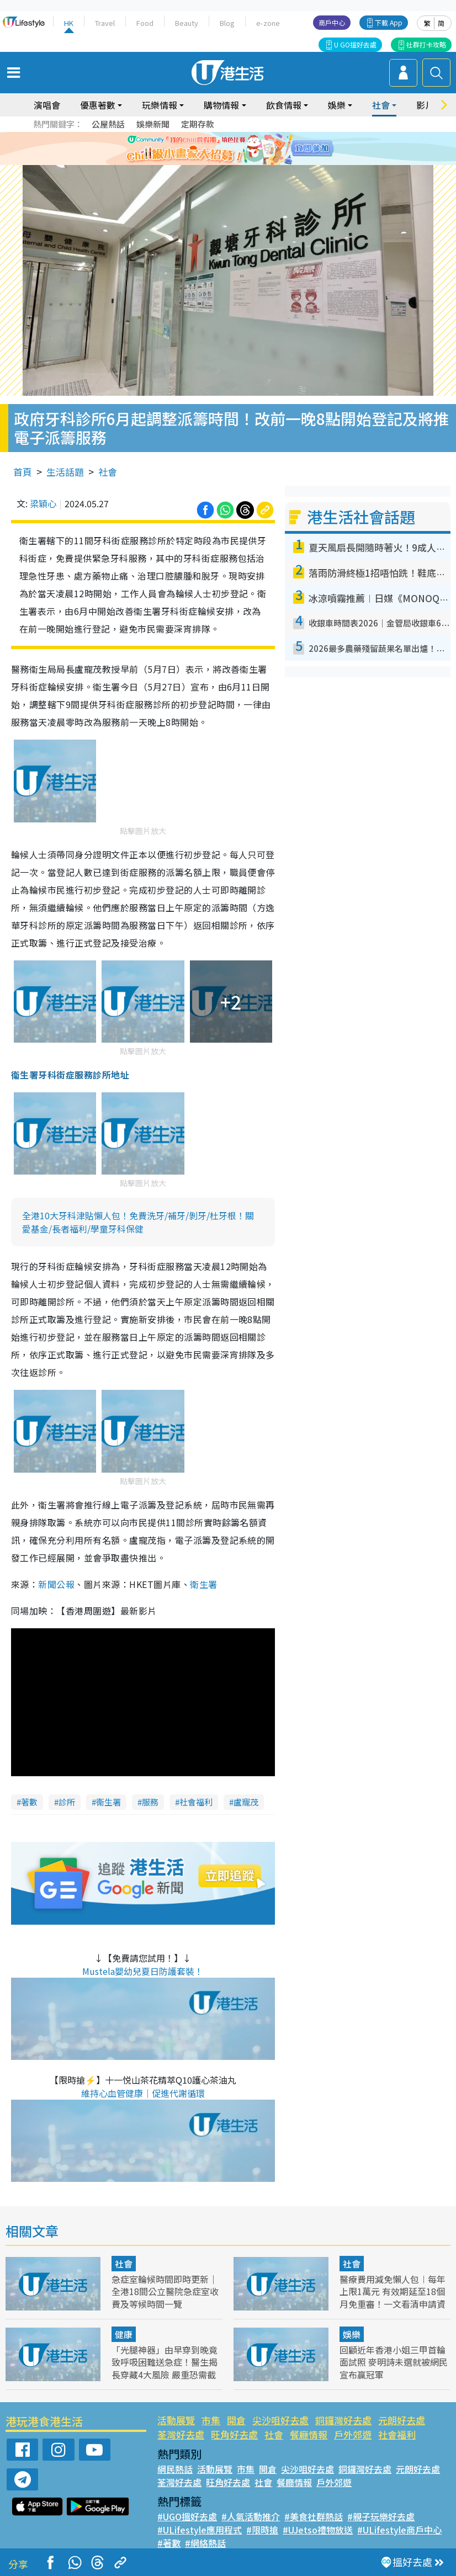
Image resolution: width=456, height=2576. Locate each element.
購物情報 (221, 104)
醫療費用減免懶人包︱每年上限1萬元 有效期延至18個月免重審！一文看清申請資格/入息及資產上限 (393, 2297)
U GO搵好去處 (355, 44)
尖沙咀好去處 (280, 2420)
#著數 (169, 2543)
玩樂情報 (159, 104)
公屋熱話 (108, 124)
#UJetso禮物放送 (318, 2529)
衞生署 (108, 1802)
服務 (150, 1802)
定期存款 (197, 124)
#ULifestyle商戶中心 (399, 2529)
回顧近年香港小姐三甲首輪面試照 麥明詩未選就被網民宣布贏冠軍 (394, 2362)
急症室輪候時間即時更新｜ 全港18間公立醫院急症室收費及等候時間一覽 (165, 2291)
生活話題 (65, 472)
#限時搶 (262, 2529)
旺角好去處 (234, 2434)
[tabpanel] (228, 148)
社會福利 (196, 1802)
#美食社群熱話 (313, 2516)
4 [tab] (241, 162)
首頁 (22, 472)
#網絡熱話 (205, 2543)
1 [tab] (208, 162)
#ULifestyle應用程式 (199, 2529)
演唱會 (47, 104)
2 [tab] (219, 162)
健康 (123, 2334)
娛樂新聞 (152, 124)
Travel (105, 23)
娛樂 (337, 104)
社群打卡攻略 (426, 44)
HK (68, 23)
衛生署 (203, 1584)
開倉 (236, 2420)
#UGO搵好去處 (187, 2516)
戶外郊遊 (353, 2434)
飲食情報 (283, 104)
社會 (381, 104)
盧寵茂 (246, 1802)
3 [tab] (230, 162)
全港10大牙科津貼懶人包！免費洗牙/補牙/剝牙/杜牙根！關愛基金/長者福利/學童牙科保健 (138, 1222)
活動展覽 (176, 2420)
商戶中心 (332, 22)
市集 (211, 2420)
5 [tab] (252, 162)
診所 (67, 1802)
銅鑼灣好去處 (343, 2420)
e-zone (268, 23)
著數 (29, 1802)
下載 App (388, 22)
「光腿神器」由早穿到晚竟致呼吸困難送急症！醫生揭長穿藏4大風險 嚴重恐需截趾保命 (165, 2368)
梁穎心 (43, 503)
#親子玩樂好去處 (381, 2516)
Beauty (186, 23)
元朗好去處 (401, 2420)
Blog (227, 23)
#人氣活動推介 (250, 2516)
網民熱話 (175, 2469)
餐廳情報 (308, 2434)
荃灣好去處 (180, 2434)
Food (144, 23)
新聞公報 (56, 1584)
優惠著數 (97, 104)
